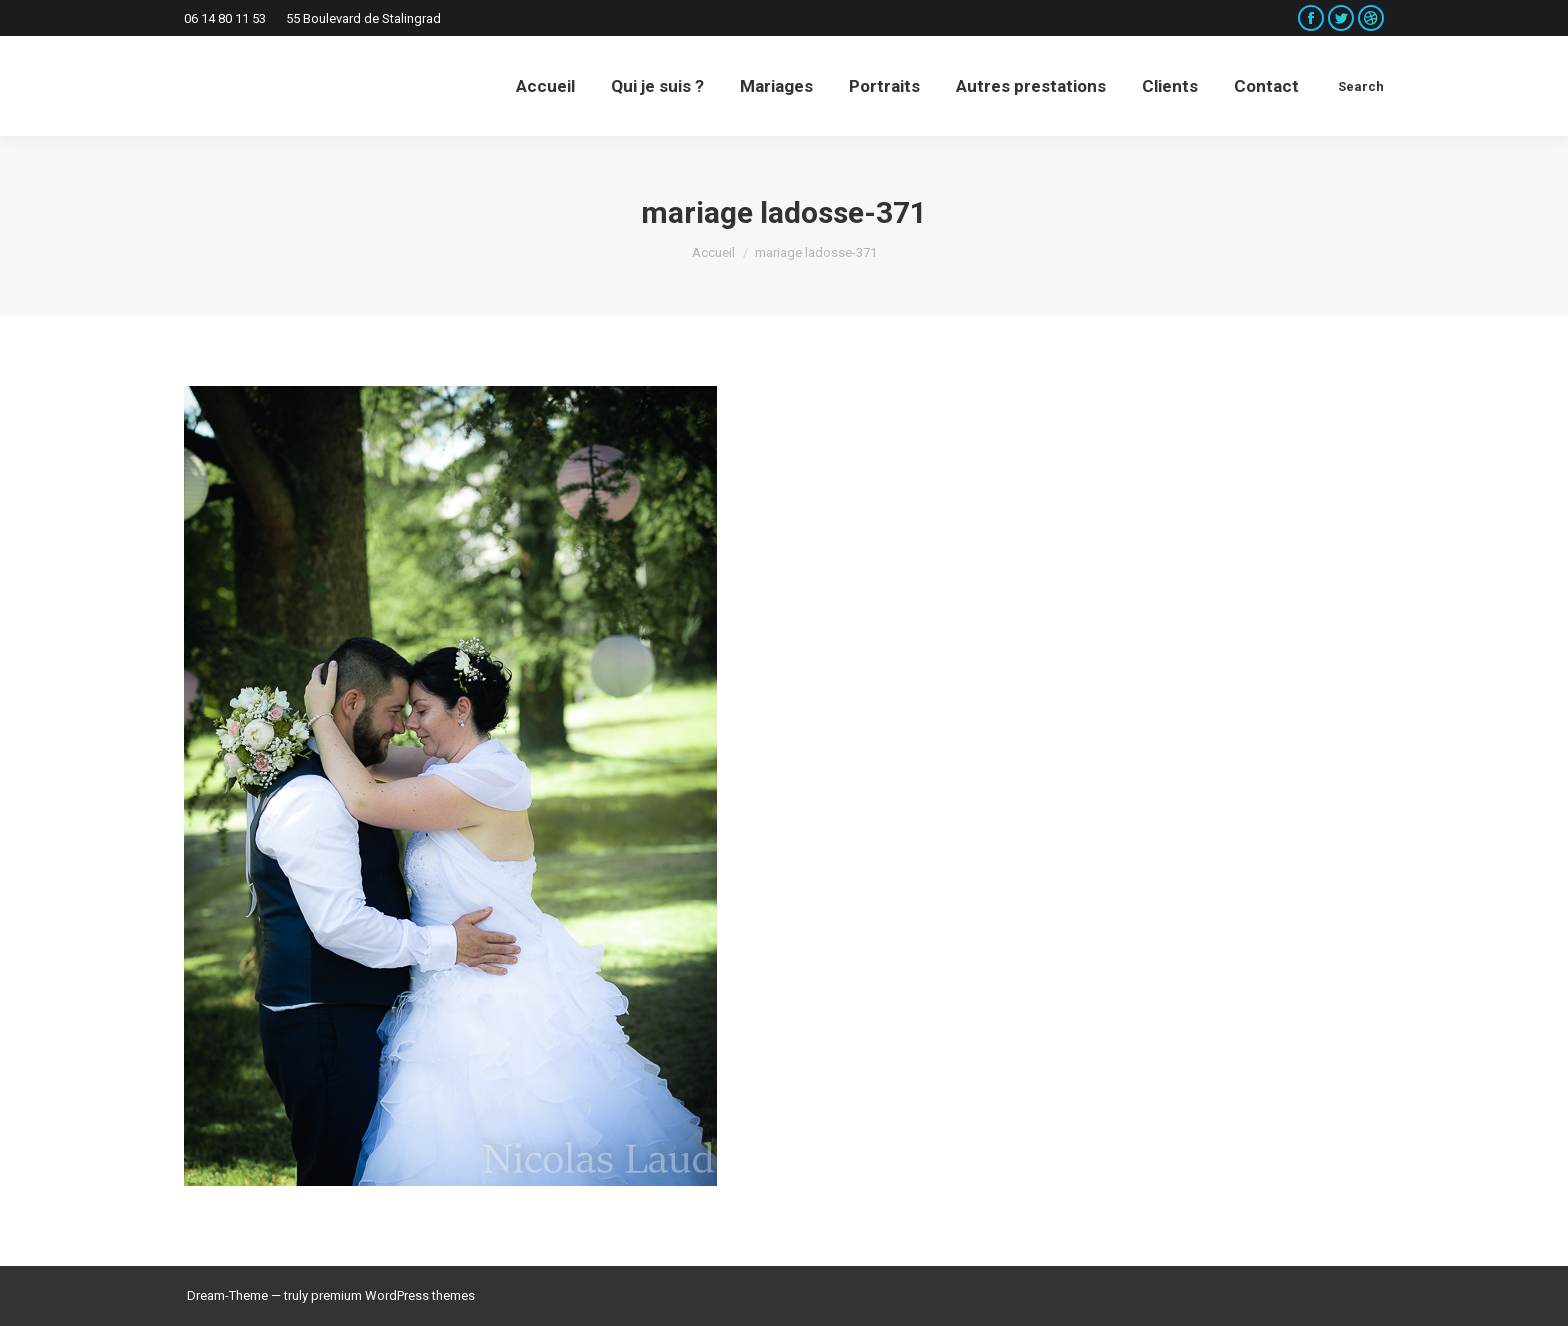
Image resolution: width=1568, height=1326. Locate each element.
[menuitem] (545, 86)
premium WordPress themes (393, 1295)
